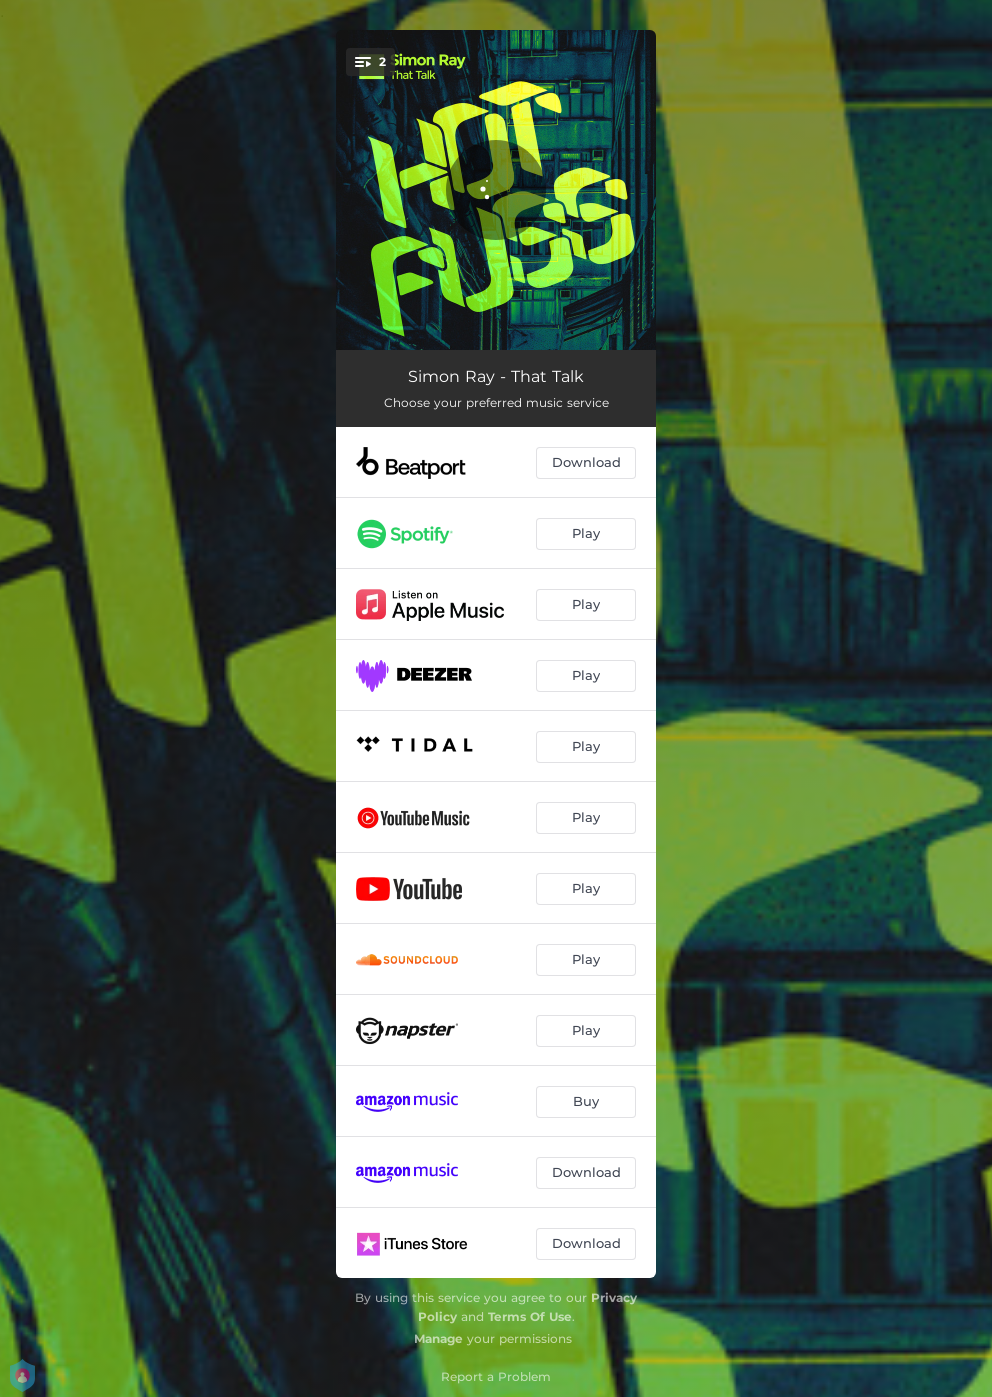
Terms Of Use (530, 1316)
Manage (438, 1338)
